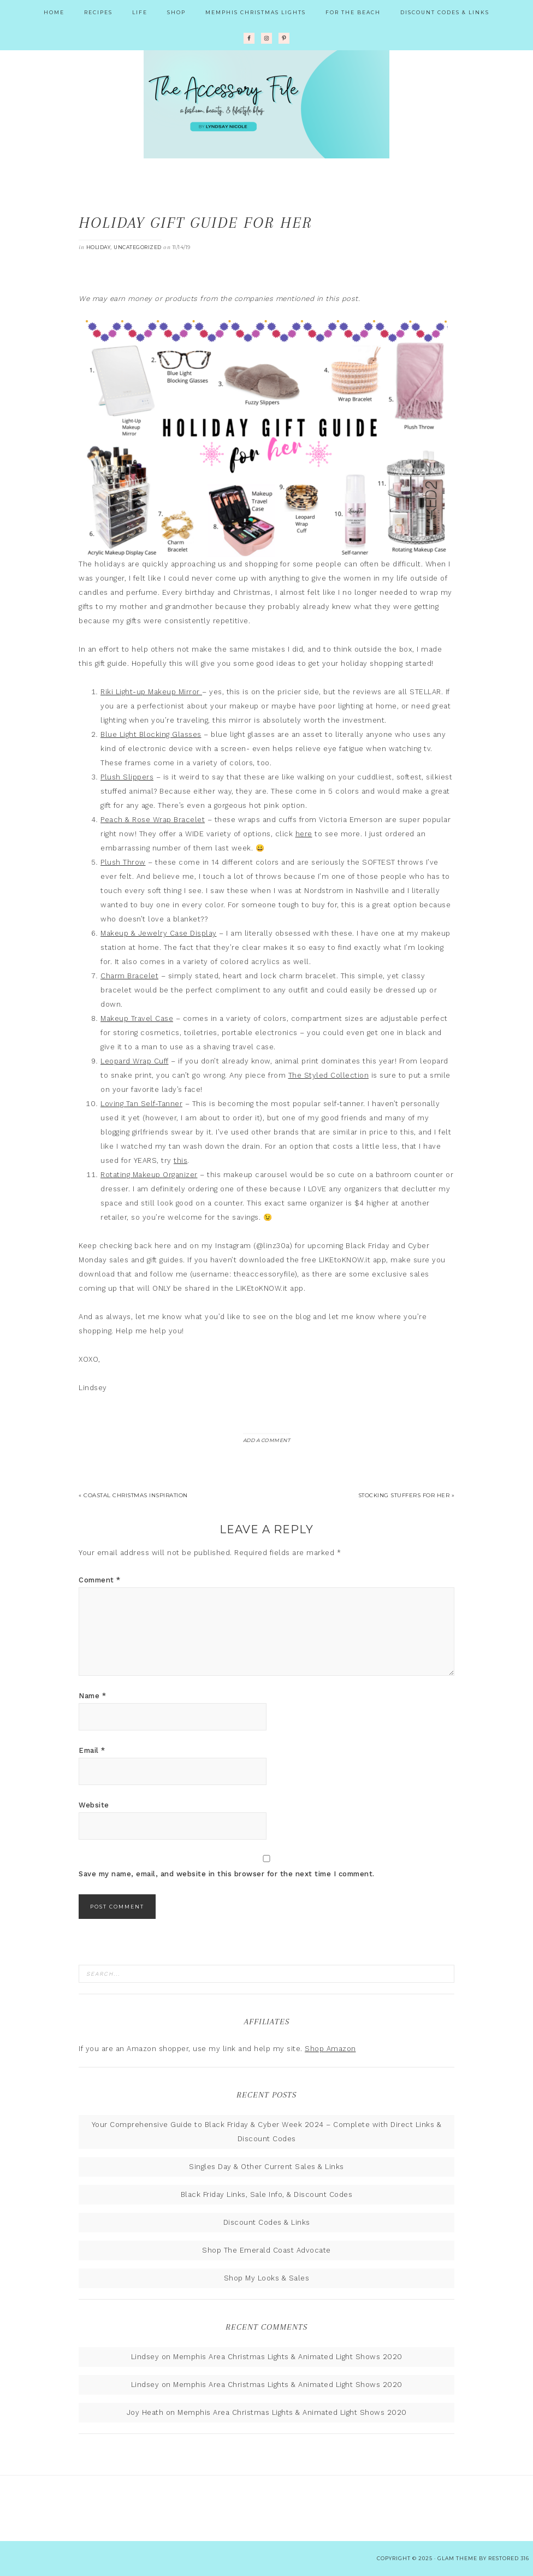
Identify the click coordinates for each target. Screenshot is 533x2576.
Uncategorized (138, 247)
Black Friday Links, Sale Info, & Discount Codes (267, 2194)
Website (94, 1805)
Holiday (98, 247)
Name (92, 1696)
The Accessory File (266, 103)
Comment (100, 1580)
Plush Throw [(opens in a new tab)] (123, 862)
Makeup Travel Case (136, 1018)
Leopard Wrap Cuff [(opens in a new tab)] (134, 1061)
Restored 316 (508, 2558)
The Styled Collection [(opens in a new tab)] (328, 1075)
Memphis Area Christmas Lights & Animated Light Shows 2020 (287, 2357)
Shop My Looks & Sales (267, 2278)
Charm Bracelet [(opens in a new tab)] (129, 976)
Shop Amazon (330, 2049)
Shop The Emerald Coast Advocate (266, 2250)
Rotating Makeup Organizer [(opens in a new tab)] (149, 1175)
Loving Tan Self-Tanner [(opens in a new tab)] (141, 1104)
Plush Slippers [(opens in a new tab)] (126, 777)
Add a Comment (267, 1440)
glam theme (457, 2558)
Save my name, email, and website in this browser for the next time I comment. (227, 1874)
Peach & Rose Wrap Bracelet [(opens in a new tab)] (152, 820)
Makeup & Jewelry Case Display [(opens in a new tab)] (158, 933)
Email (92, 1750)
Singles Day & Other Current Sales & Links (266, 2167)
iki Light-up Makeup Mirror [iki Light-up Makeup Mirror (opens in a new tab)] (154, 692)
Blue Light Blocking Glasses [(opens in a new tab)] (151, 734)
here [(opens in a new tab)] (303, 834)
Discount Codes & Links (266, 2222)
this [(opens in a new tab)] (180, 1160)
